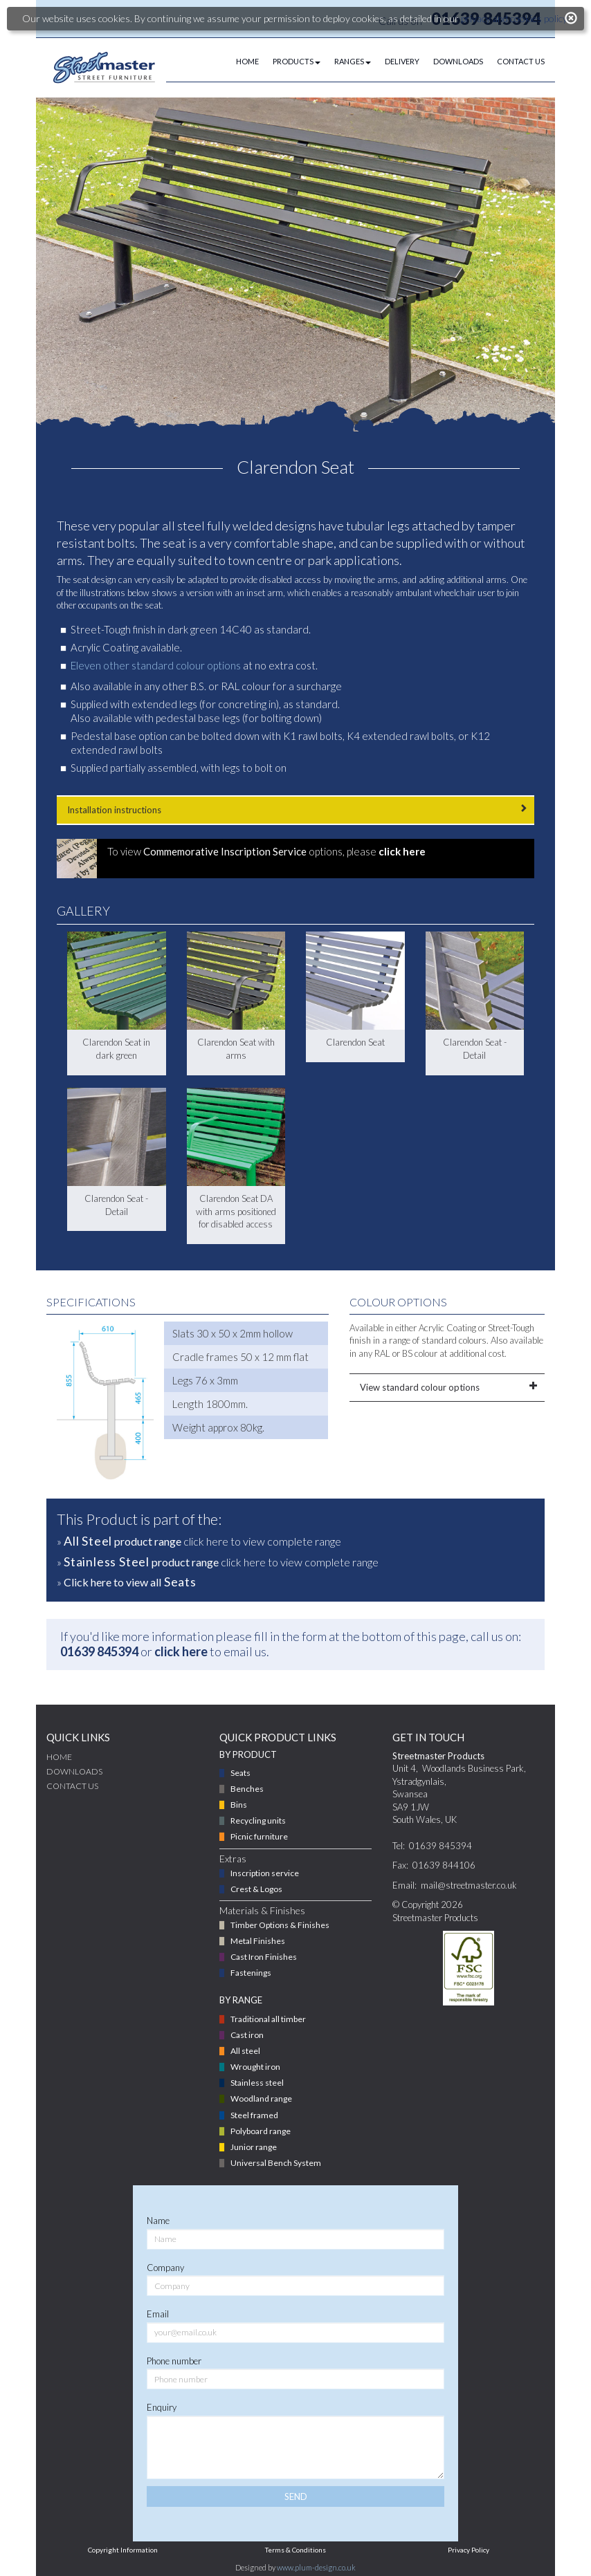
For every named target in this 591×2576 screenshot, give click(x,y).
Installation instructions (295, 809)
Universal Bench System (275, 2163)
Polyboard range (260, 2131)
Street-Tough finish (113, 629)
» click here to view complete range (199, 1540)
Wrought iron (255, 2066)
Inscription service (264, 1873)
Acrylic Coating (104, 647)
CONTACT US (521, 61)
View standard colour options (447, 1387)
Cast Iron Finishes (263, 1957)
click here (181, 1651)
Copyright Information (123, 2550)
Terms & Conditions (295, 2550)
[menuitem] (240, 61)
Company (165, 2267)
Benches (247, 1788)
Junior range (253, 2147)
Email (158, 2313)
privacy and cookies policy (514, 18)
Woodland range (261, 2098)
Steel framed (254, 2115)
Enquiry (161, 2407)
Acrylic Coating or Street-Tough (476, 1327)
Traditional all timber (268, 2019)
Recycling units (258, 1820)
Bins (238, 1804)
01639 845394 (99, 1651)
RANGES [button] (352, 61)
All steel (245, 2051)
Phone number (174, 2360)
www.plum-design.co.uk (316, 2567)
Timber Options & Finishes (279, 1925)
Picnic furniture (259, 1836)
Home (59, 1757)
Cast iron (247, 2035)
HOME (247, 61)
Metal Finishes (257, 1941)
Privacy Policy (468, 2550)
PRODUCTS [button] (296, 61)
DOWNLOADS (458, 61)
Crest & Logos (256, 1889)
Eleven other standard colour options (156, 665)
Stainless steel (257, 2082)
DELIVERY (402, 61)
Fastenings (250, 1972)
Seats (240, 1773)
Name (158, 2220)
